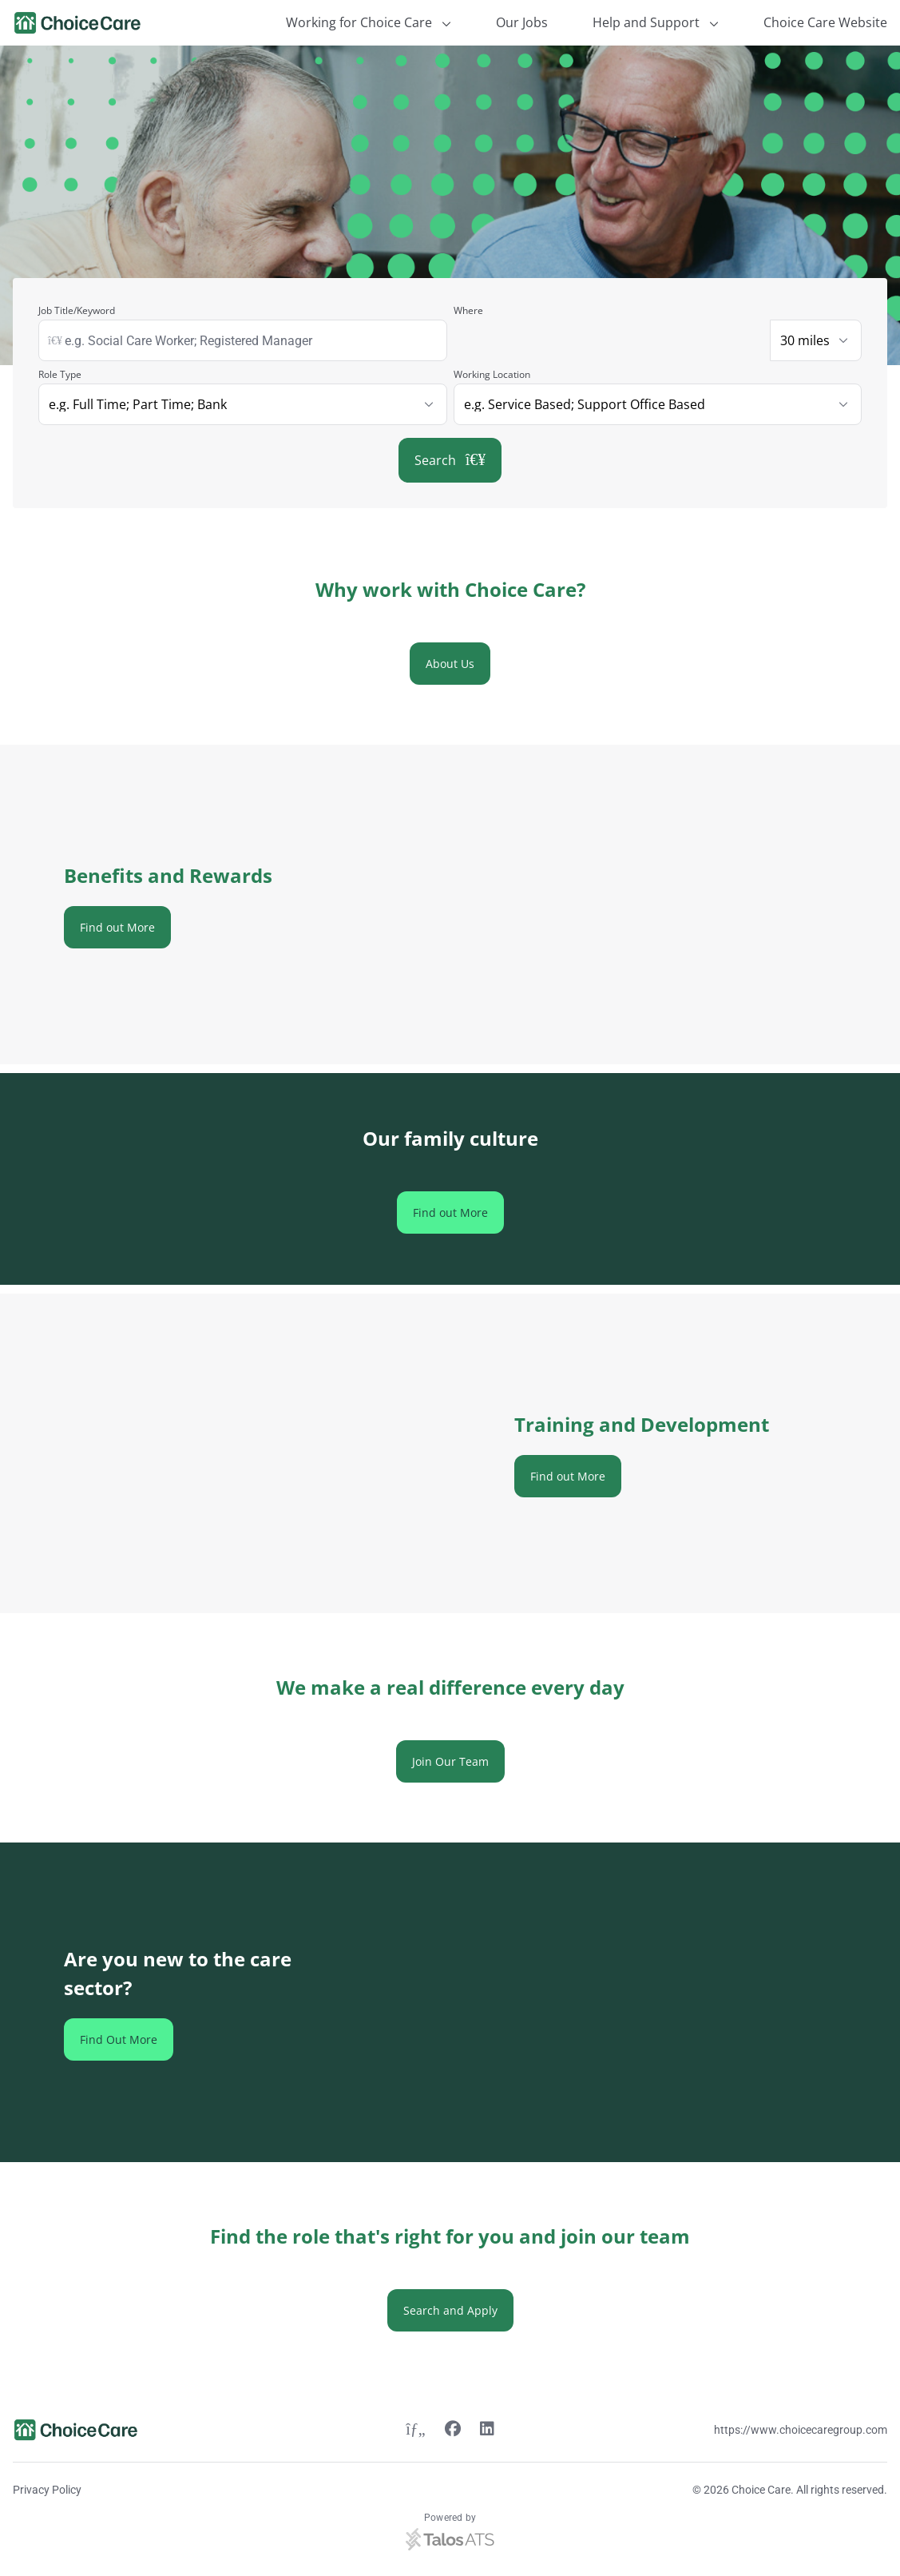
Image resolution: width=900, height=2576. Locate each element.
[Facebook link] (453, 2430)
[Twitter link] (415, 2430)
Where (468, 310)
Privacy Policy (47, 2489)
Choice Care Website (825, 22)
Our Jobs (522, 22)
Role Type (59, 374)
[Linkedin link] (487, 2430)
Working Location (492, 374)
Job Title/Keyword (76, 310)
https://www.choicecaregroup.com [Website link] (800, 2429)
